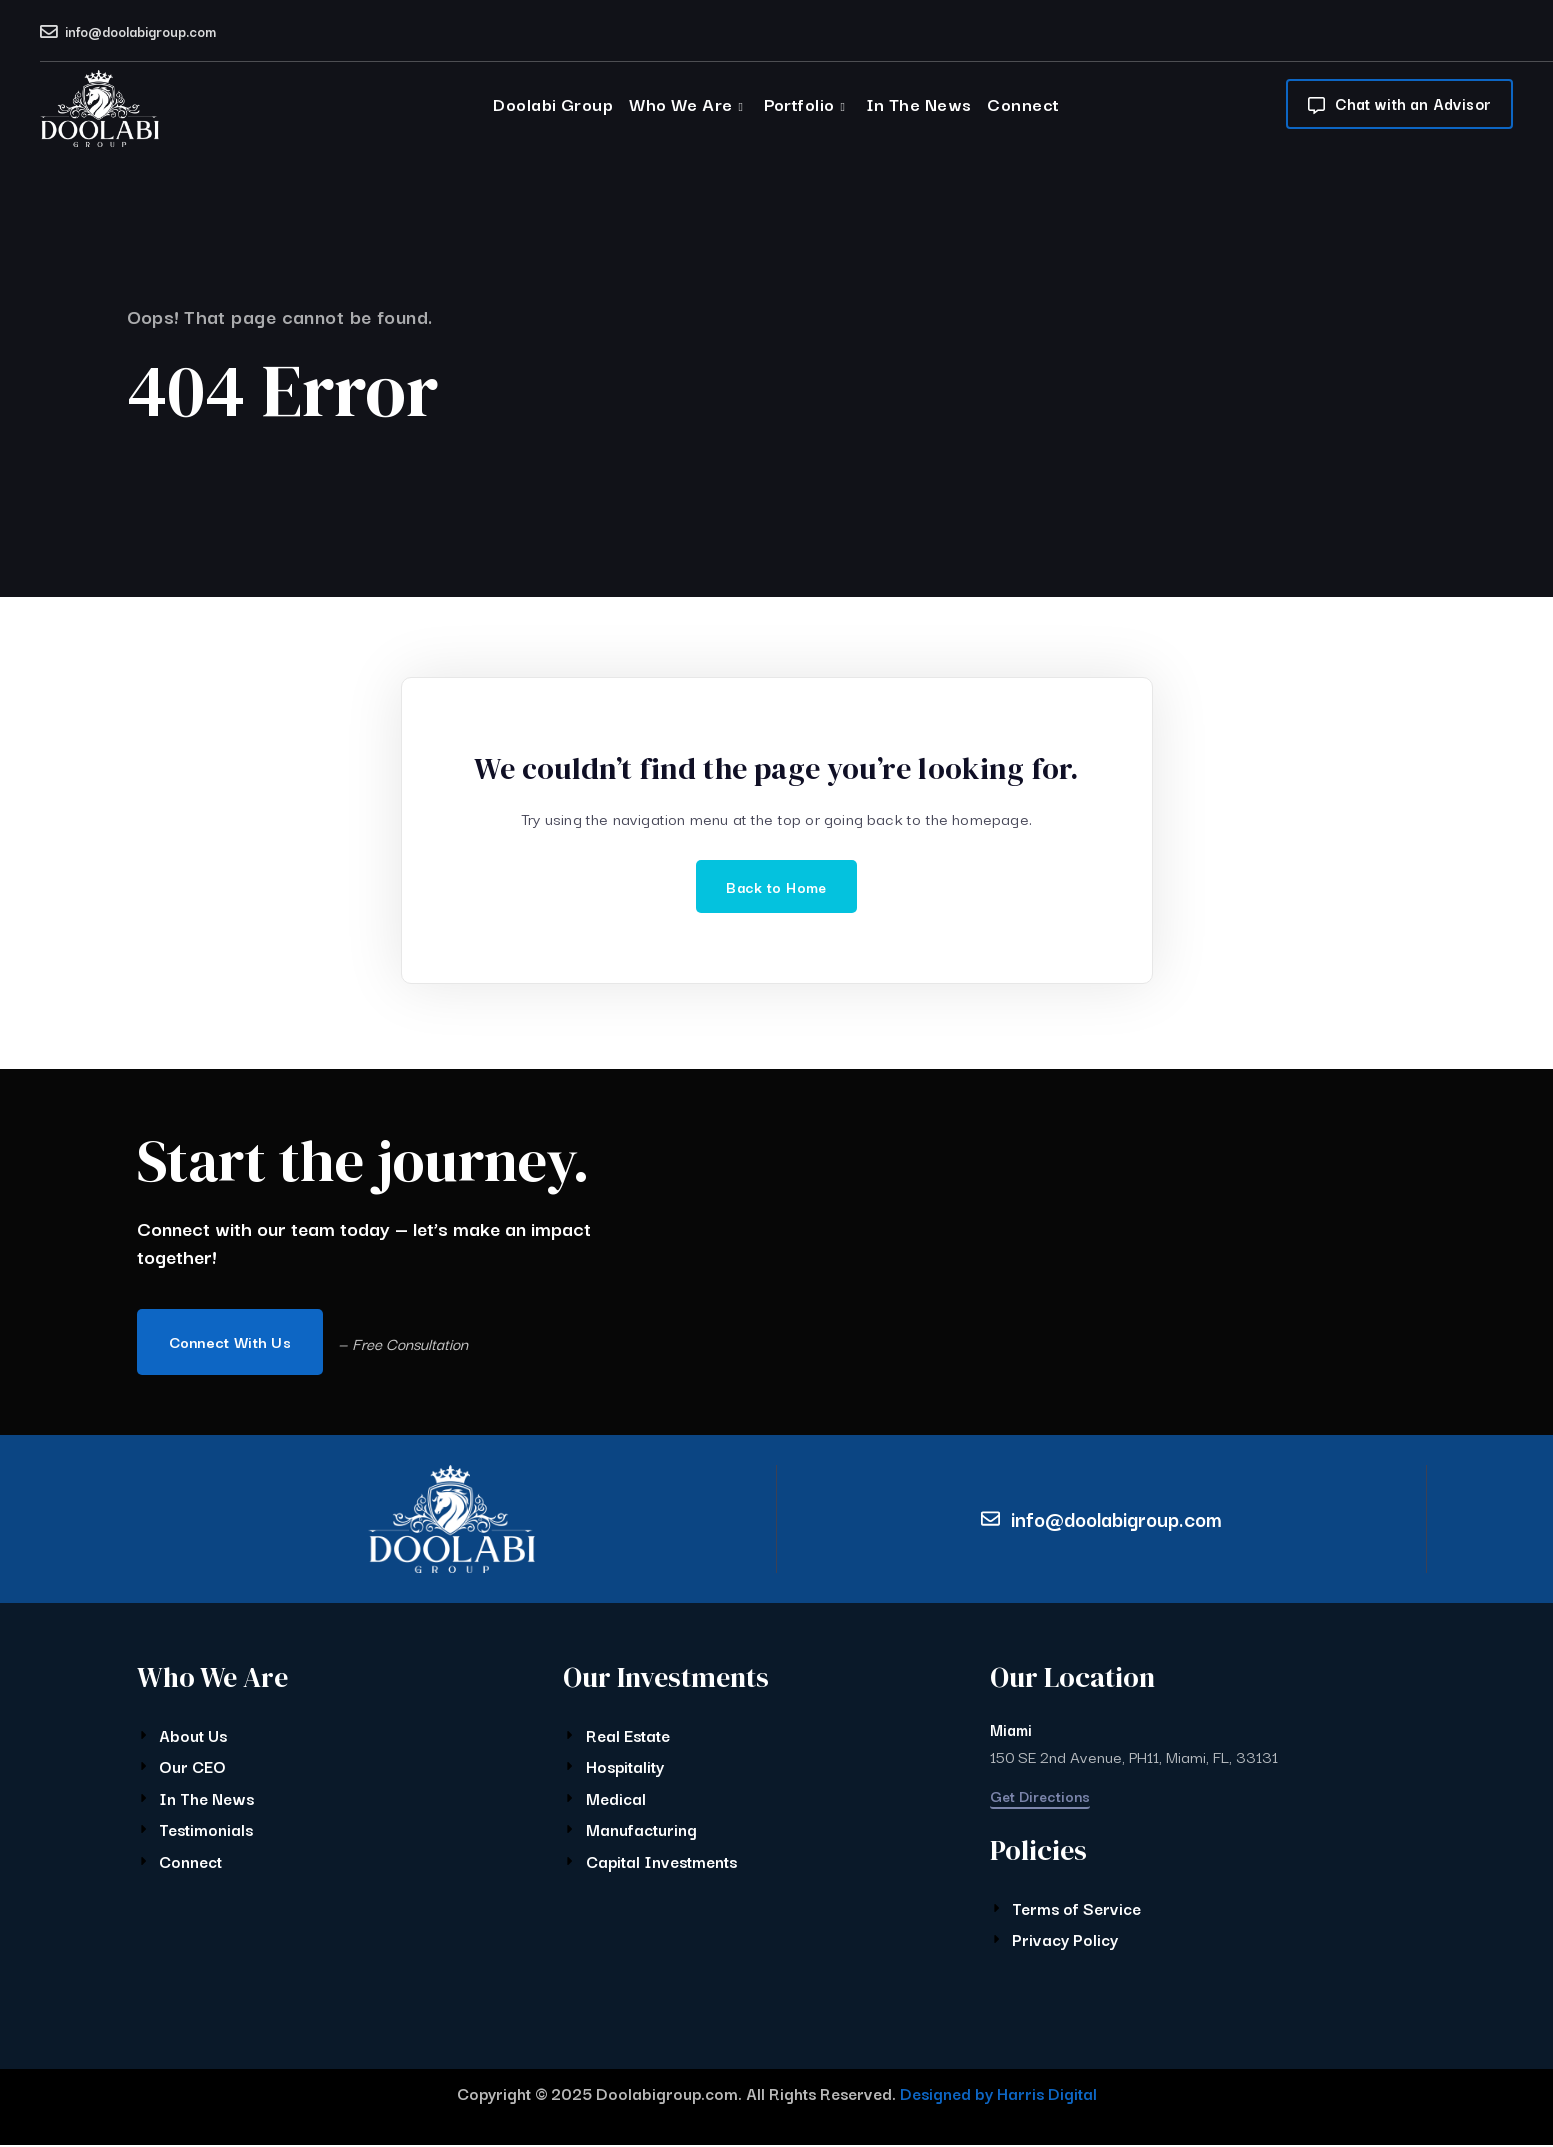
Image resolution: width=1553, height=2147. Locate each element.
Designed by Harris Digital (998, 2095)
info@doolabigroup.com (140, 31)
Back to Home (776, 886)
